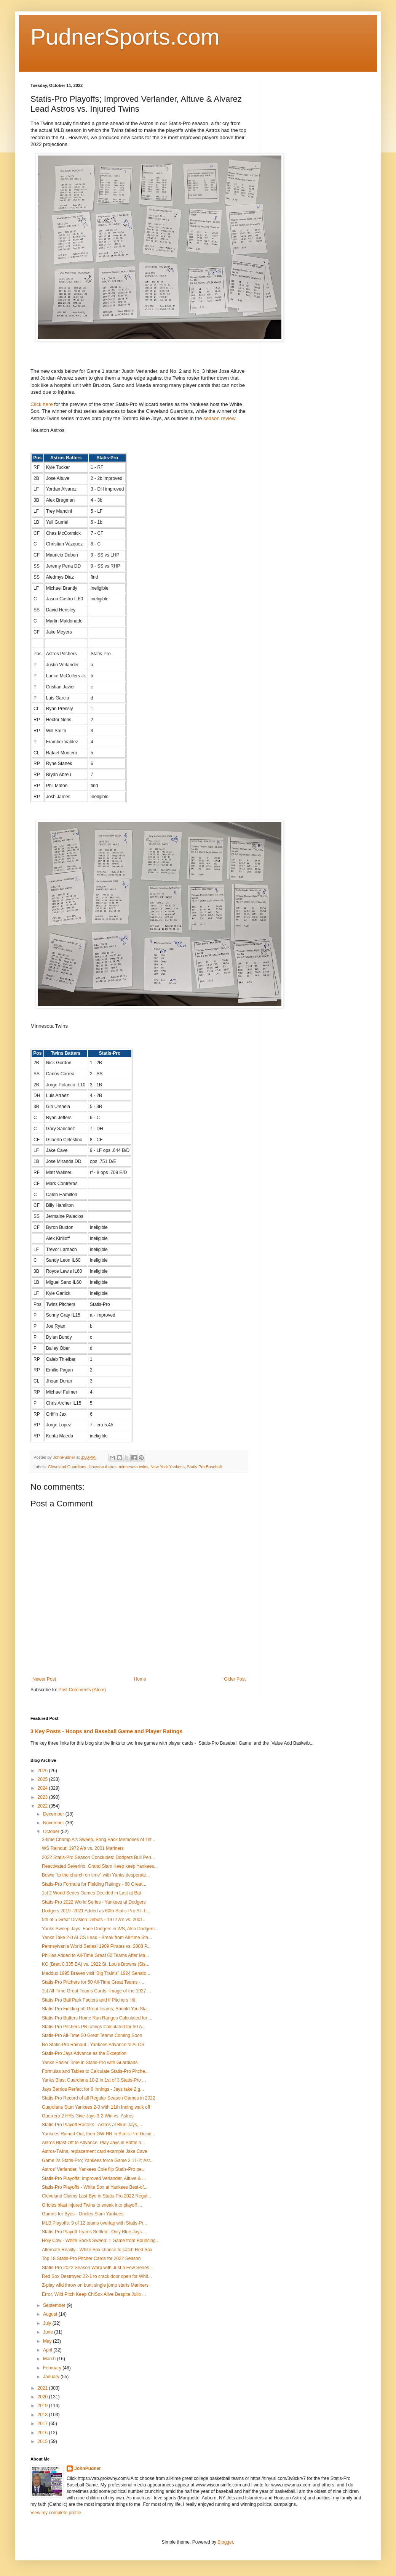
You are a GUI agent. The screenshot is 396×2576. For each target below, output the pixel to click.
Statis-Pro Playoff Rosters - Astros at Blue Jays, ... (93, 2124)
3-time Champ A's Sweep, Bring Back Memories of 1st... (98, 1839)
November (54, 1822)
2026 (43, 1770)
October (52, 1831)
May (48, 2341)
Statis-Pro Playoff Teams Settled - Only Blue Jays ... (94, 2231)
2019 (43, 2405)
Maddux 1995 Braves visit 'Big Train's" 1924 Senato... (96, 1973)
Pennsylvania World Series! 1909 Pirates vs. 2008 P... (96, 1946)
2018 (43, 2414)
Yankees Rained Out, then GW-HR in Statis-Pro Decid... (98, 2134)
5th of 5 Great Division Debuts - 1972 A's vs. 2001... (94, 1919)
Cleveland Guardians (67, 1466)
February (52, 2368)
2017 (43, 2423)
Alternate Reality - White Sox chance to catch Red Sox (97, 2249)
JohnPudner (87, 2468)
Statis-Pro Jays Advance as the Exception (84, 2053)
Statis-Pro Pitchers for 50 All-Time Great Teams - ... (93, 1982)
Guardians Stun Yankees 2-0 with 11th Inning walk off (96, 2107)
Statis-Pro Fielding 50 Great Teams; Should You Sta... (96, 2008)
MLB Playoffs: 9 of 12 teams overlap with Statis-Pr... (94, 2223)
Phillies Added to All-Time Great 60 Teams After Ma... (95, 1955)
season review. (219, 418)
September (55, 2305)
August (51, 2314)
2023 (43, 1797)
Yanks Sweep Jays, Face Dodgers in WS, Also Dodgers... (100, 1928)
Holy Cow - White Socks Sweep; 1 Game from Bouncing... (101, 2240)
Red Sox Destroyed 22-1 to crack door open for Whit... (97, 2276)
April (48, 2350)
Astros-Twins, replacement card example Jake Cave (94, 2151)
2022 (43, 1806)
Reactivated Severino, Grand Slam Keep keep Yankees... (100, 1866)
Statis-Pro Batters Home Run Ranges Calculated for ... (97, 2018)
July (48, 2323)
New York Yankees (167, 1466)
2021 (43, 2388)
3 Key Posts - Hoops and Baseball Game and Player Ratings (106, 1731)
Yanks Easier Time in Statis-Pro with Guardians (89, 2062)
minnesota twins (133, 1466)
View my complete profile (55, 2512)
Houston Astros (103, 1466)
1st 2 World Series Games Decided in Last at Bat (91, 1893)
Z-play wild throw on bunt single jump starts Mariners (95, 2285)
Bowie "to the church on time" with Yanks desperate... (96, 1875)
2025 (43, 1779)
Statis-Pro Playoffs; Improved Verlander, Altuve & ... (94, 2178)
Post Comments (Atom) (82, 1689)
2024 (43, 1788)
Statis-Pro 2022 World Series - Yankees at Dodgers (94, 1902)
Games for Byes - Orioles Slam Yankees (82, 2214)
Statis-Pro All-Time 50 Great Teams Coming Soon (92, 2035)
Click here (41, 404)
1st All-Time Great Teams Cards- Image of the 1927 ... (96, 1991)
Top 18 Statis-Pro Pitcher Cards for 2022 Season (91, 2258)
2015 (43, 2441)
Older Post (235, 1679)
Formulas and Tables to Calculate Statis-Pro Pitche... (95, 2071)
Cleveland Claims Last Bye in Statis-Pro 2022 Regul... (96, 2196)
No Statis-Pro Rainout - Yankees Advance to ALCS (93, 2044)
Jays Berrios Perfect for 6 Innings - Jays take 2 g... (93, 2089)
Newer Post (44, 1679)
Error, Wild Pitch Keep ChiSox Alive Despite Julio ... (94, 2294)
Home (140, 1679)
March (50, 2358)
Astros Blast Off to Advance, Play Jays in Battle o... (93, 2142)
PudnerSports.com (125, 37)
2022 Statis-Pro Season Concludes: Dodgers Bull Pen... (98, 1857)
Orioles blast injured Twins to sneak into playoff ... (92, 2205)
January (52, 2376)
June (48, 2332)
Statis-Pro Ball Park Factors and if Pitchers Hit (88, 2000)
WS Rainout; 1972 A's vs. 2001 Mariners (83, 1848)
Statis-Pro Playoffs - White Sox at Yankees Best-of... (94, 2187)
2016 (43, 2432)
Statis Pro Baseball (204, 1466)
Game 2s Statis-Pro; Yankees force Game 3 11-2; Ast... (98, 2160)
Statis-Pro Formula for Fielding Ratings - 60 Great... (94, 1884)
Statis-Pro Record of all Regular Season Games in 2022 (98, 2098)
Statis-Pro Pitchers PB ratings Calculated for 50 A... (94, 2026)
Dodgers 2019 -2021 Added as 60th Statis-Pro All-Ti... (96, 1911)
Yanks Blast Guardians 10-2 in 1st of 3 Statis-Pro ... (94, 2080)
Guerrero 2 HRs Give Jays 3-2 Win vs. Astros (88, 2116)
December (54, 1814)
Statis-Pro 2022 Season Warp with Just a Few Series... (97, 2267)
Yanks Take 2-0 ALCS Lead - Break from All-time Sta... (97, 1937)
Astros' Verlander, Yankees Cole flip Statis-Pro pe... (93, 2169)
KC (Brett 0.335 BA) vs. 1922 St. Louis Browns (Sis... (95, 1964)
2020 (43, 2397)
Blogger (225, 2542)
